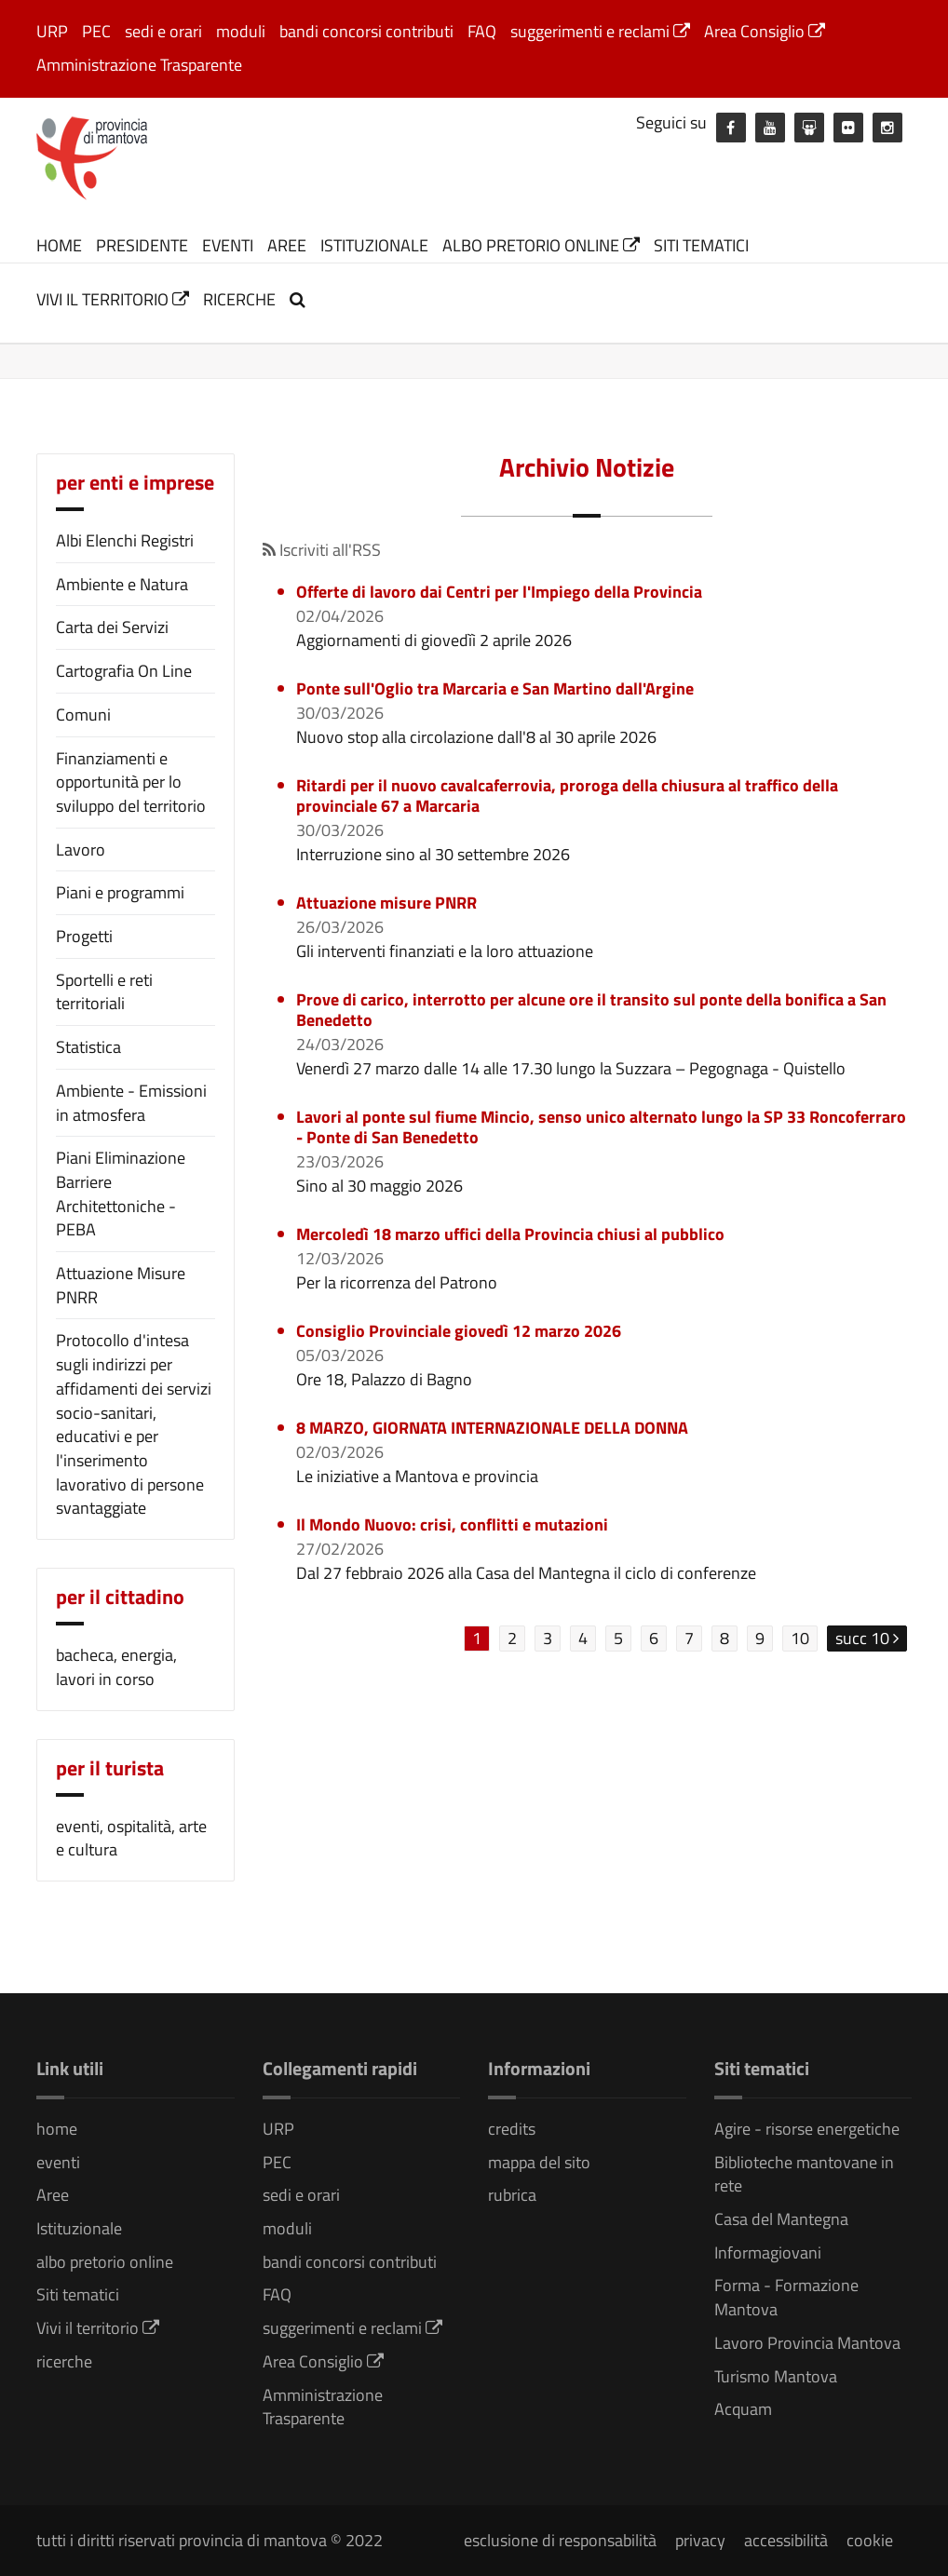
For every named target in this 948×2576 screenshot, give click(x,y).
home (59, 245)
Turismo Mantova (775, 2376)
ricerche (239, 299)
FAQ (481, 31)
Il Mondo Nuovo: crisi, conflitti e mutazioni (452, 1524)
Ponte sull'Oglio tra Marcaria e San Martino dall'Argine (495, 688)
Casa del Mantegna (781, 2219)
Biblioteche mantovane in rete (804, 2174)
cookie (869, 2540)
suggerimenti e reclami (600, 31)
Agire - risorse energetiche (807, 2128)
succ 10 (867, 1638)
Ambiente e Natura (122, 584)
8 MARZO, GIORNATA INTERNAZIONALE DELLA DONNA (492, 1427)
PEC (96, 31)
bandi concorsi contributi (366, 31)
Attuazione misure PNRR (386, 902)
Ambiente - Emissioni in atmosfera (131, 1102)
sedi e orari (163, 31)
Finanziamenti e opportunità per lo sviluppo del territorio (131, 782)
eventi (227, 245)
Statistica (88, 1046)
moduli (240, 31)
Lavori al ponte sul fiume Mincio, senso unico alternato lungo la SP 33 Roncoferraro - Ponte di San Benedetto (601, 1127)
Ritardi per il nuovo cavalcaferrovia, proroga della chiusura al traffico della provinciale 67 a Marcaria (567, 795)
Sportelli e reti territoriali (104, 992)
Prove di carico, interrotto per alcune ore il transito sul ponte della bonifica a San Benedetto (591, 1009)
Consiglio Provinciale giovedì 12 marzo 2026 (458, 1330)
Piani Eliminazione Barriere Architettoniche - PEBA (120, 1193)
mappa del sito (539, 2162)
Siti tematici (701, 245)
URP (52, 31)
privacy (700, 2540)
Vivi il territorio (112, 299)
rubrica (512, 2194)
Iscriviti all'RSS (322, 549)
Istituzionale (374, 245)
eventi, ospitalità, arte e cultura (131, 1838)
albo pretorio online (541, 245)
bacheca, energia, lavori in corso (116, 1667)
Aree (286, 245)
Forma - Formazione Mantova (786, 2297)
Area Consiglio (764, 31)
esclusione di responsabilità (560, 2540)
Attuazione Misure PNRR (120, 1285)
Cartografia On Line (124, 670)
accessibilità (786, 2540)
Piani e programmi (120, 892)
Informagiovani (767, 2252)
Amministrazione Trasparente (139, 64)
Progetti (84, 936)
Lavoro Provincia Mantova (807, 2342)
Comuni (83, 714)
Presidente (142, 245)
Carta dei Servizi (112, 627)
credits (511, 2128)
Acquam (743, 2408)
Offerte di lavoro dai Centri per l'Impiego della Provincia (499, 591)
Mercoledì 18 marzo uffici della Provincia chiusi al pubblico (510, 1234)
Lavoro (80, 849)
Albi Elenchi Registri (125, 540)
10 (800, 1638)
